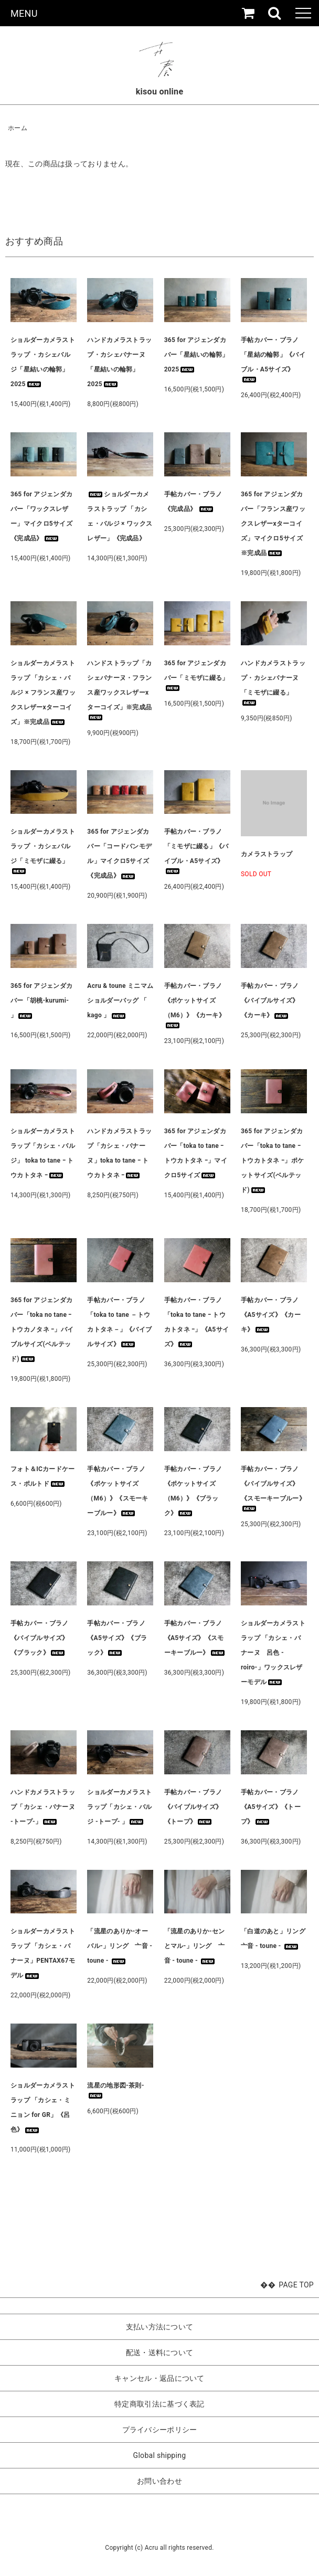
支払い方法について (160, 2327)
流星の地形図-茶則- (115, 2090)
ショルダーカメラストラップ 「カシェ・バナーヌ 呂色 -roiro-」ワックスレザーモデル (273, 1653)
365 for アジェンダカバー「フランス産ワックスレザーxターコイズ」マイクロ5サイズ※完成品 (273, 524)
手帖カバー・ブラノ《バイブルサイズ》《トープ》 (193, 1807)
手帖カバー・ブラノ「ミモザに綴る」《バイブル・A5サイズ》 (196, 851)
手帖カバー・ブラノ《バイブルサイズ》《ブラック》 (39, 1638)
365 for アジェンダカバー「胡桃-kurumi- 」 (41, 1000)
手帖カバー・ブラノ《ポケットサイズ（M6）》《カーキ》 (194, 1005)
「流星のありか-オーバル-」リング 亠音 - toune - (119, 1946)
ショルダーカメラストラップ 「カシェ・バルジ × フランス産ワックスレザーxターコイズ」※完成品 (43, 692)
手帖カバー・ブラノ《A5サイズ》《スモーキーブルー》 (195, 1638)
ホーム (17, 128)
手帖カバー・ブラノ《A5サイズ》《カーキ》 (271, 1314)
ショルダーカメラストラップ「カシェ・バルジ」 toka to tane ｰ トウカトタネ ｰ (42, 1153)
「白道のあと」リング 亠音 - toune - (274, 1939)
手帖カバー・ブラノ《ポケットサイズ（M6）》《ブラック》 (193, 1491)
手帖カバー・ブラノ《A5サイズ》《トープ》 (271, 1807)
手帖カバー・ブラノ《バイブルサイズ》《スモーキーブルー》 (273, 1488)
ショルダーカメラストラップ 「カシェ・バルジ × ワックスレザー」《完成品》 (119, 516)
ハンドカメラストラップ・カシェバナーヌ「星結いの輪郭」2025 (119, 362)
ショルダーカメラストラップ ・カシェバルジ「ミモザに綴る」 (42, 851)
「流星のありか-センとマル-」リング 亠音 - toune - (194, 1946)
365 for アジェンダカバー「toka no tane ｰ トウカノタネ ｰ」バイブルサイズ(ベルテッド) (41, 1329)
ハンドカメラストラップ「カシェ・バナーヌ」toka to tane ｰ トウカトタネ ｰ (119, 1153)
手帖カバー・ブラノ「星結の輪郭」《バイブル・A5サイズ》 (273, 359)
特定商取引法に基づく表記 (159, 2404)
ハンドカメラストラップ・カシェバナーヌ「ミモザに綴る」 (273, 682)
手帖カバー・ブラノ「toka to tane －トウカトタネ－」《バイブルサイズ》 (119, 1322)
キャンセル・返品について (159, 2378)
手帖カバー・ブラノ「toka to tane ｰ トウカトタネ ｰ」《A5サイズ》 (196, 1322)
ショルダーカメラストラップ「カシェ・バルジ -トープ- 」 (119, 1807)
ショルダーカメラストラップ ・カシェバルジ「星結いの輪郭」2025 (42, 362)
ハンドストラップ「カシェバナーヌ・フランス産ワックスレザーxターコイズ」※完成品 (119, 689)
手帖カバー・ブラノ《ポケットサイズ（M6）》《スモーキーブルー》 (117, 1491)
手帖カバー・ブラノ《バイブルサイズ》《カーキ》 (270, 1000)
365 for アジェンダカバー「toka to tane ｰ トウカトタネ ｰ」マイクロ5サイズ (195, 1153)
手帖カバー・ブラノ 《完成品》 (193, 502)
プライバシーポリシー (159, 2429)
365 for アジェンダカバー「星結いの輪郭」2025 (196, 354)
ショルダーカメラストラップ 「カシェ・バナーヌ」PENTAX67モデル (42, 1953)
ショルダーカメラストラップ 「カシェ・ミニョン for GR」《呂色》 (42, 2107)
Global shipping (159, 2455)
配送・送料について (160, 2352)
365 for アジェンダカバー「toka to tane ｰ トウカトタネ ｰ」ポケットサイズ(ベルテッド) (272, 1160)
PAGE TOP (296, 2285)
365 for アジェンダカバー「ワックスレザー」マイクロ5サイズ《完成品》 (41, 516)
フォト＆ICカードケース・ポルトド (42, 1476)
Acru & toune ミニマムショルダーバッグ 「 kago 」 (120, 1000)
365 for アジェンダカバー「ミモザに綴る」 (196, 675)
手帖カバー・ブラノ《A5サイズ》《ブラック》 (117, 1638)
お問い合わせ (159, 2481)
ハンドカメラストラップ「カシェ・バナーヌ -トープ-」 (42, 1807)
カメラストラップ (266, 854)
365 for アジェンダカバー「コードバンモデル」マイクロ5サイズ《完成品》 (119, 853)
